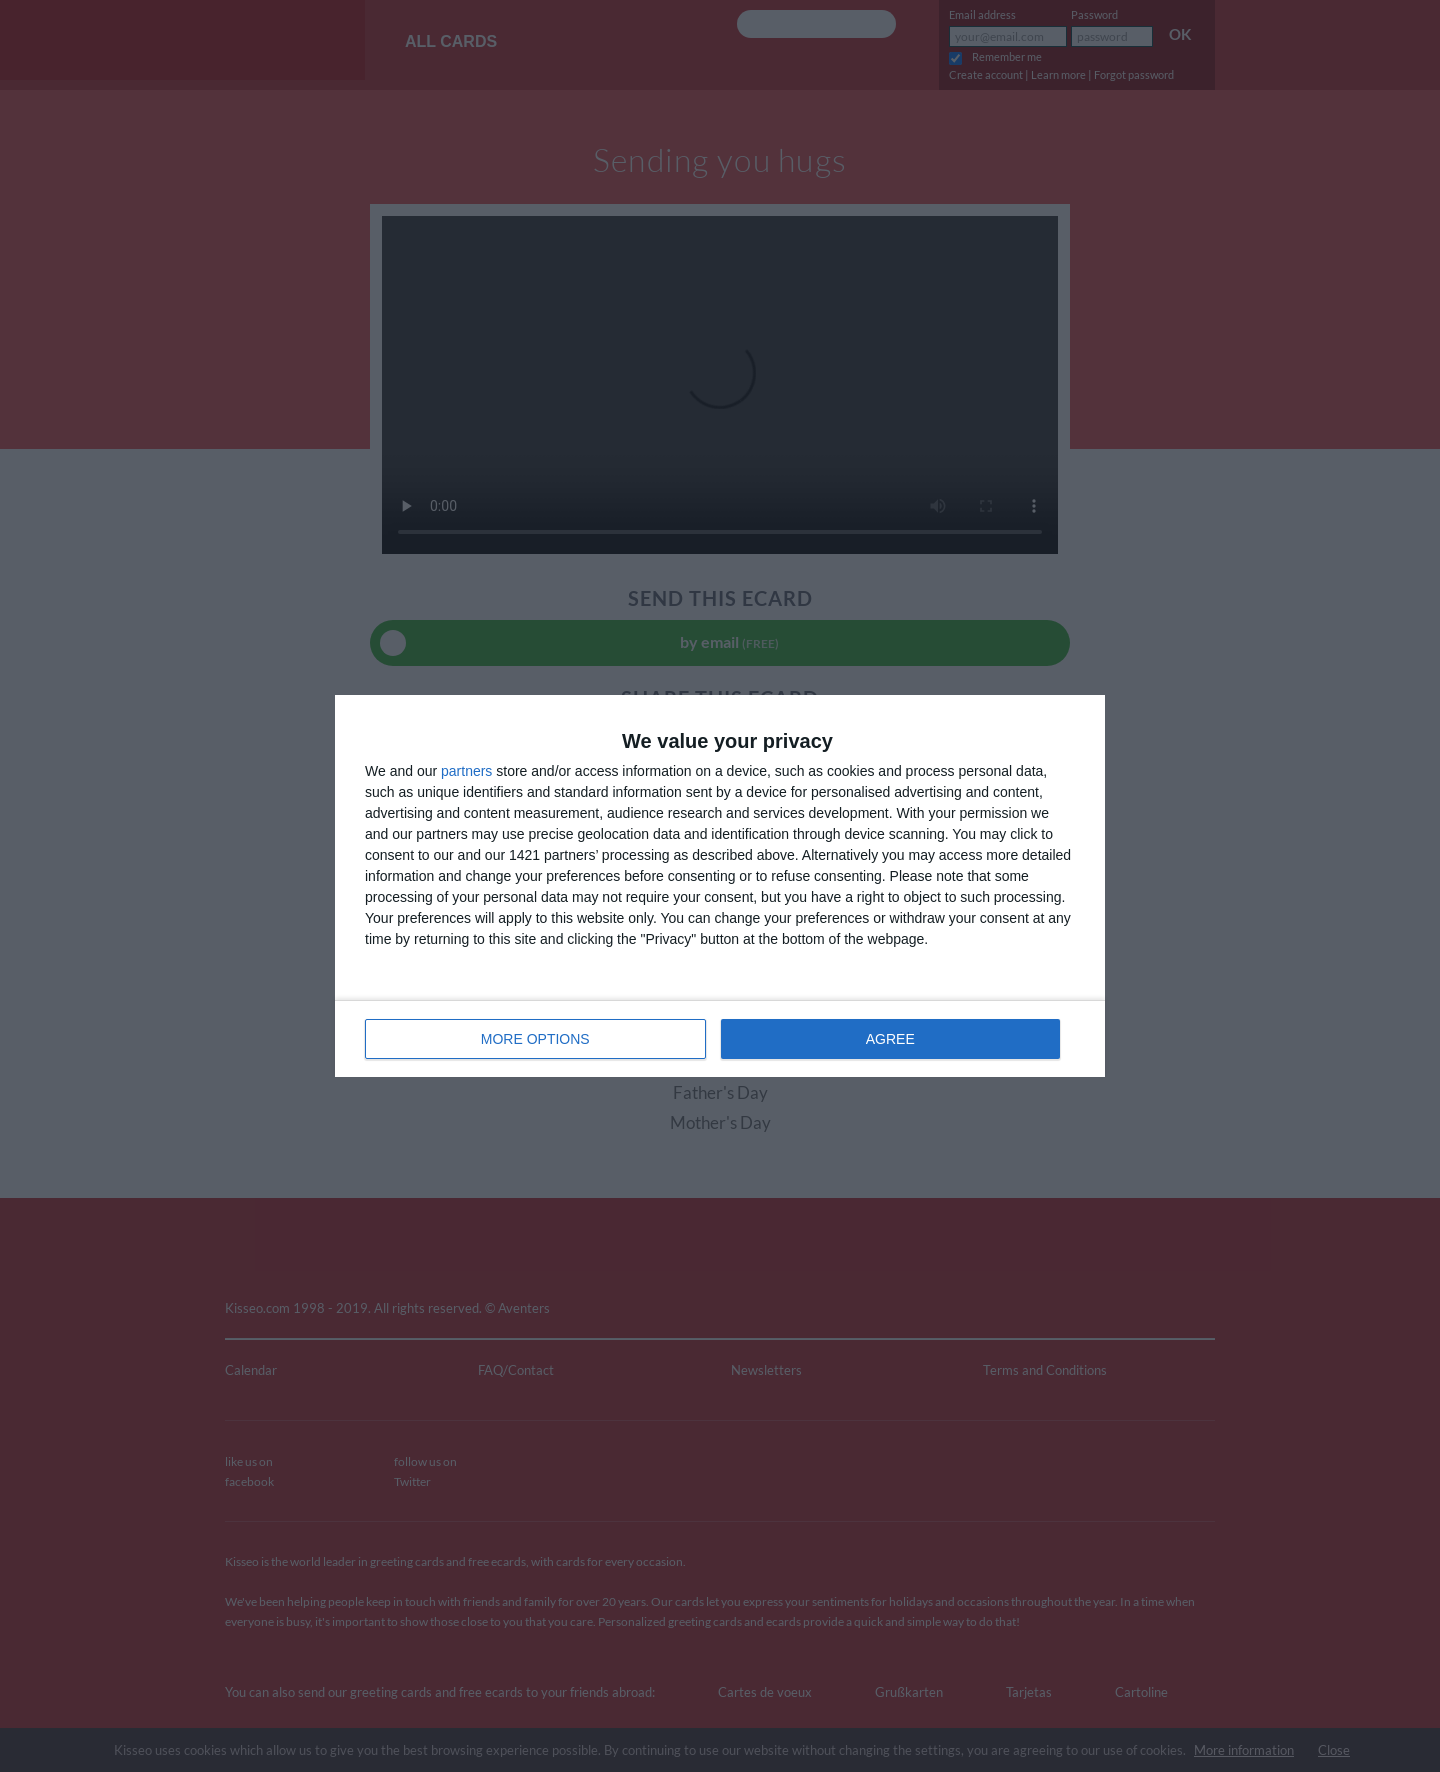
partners (466, 771)
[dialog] (720, 886)
